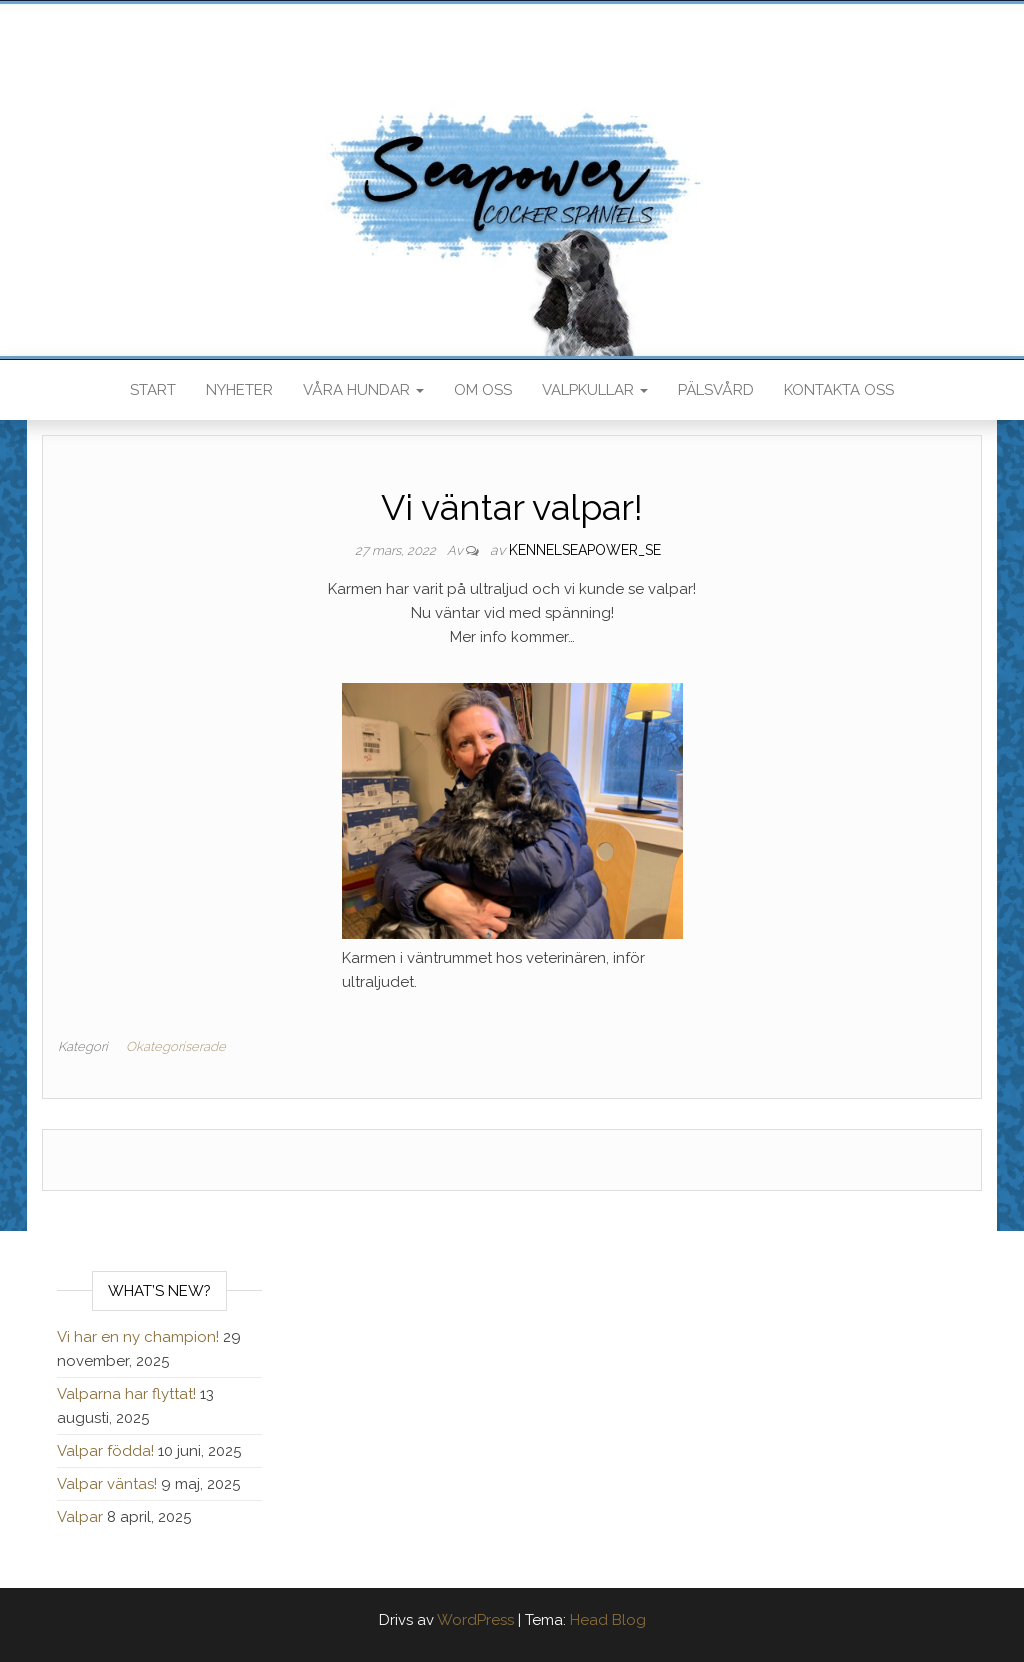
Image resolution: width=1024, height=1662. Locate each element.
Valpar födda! (105, 1451)
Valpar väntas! (107, 1484)
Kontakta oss (839, 390)
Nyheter (239, 390)
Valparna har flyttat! (126, 1394)
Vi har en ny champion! (138, 1337)
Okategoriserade (176, 1046)
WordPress (475, 1620)
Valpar (80, 1517)
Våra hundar (363, 390)
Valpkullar (595, 390)
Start (153, 390)
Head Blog (608, 1620)
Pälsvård (716, 390)
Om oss (483, 390)
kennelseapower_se (585, 550)
